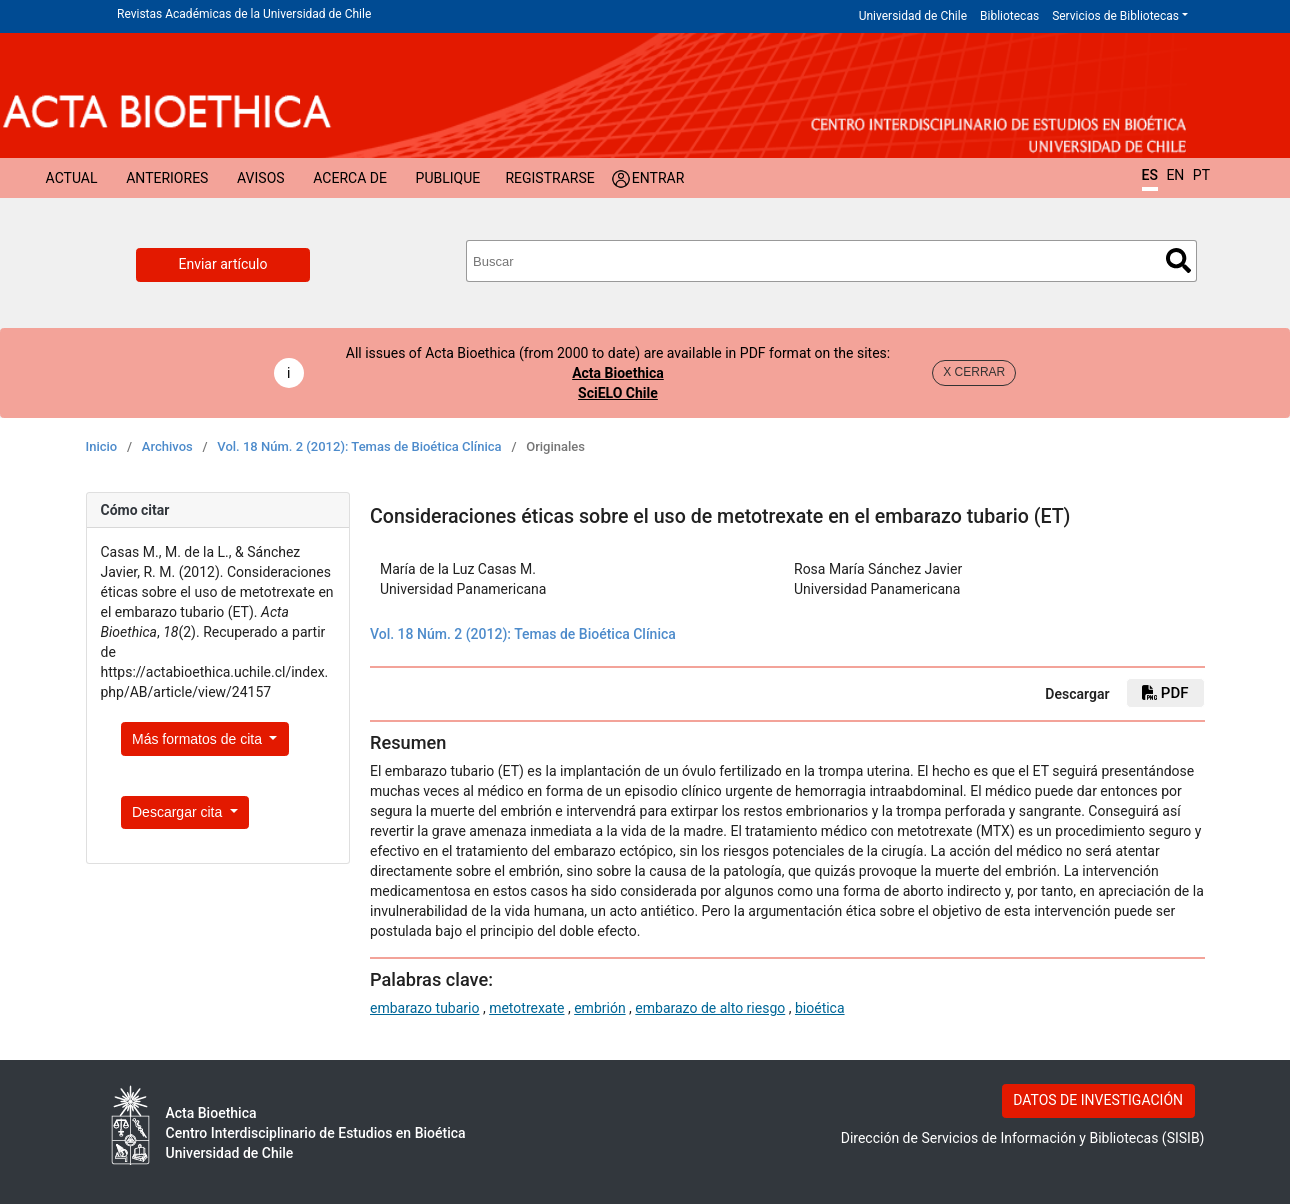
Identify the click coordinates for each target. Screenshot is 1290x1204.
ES (1150, 175)
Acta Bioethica (618, 373)
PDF (1165, 693)
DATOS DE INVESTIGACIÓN (1098, 1100)
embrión (599, 1008)
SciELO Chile (618, 393)
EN (1175, 175)
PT (1201, 175)
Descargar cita (179, 812)
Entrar (658, 178)
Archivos (167, 446)
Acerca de (350, 178)
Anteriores (167, 178)
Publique (448, 178)
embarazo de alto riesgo (710, 1008)
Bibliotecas (1009, 16)
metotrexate (526, 1008)
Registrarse (549, 178)
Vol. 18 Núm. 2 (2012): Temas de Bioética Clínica (359, 446)
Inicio (102, 446)
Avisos (261, 178)
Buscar (1178, 260)
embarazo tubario (424, 1008)
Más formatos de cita (199, 739)
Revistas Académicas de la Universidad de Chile (244, 14)
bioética (820, 1008)
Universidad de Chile (913, 16)
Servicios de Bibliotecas (1115, 16)
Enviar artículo (223, 264)
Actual (72, 178)
